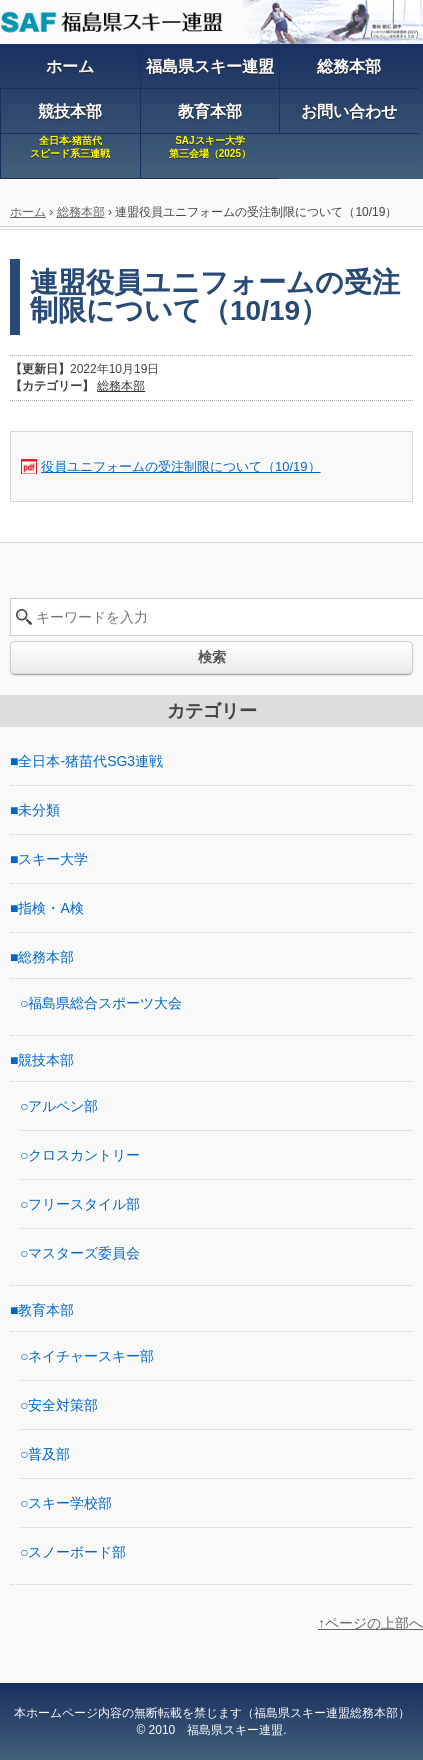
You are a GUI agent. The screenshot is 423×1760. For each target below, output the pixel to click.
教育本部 (46, 1310)
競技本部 (46, 1060)
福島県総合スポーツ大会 (105, 1003)
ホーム (28, 212)
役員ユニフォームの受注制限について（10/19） (181, 466)
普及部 (49, 1454)
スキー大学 (53, 859)
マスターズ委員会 (84, 1253)
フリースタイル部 (84, 1204)
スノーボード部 (77, 1552)
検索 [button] (212, 657)
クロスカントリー (84, 1155)
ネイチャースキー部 (91, 1356)
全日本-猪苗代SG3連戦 (90, 761)
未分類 (39, 810)
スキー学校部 (70, 1503)
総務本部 (81, 212)
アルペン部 (63, 1106)
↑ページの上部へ (370, 1623)
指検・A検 (50, 908)
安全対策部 (63, 1405)
